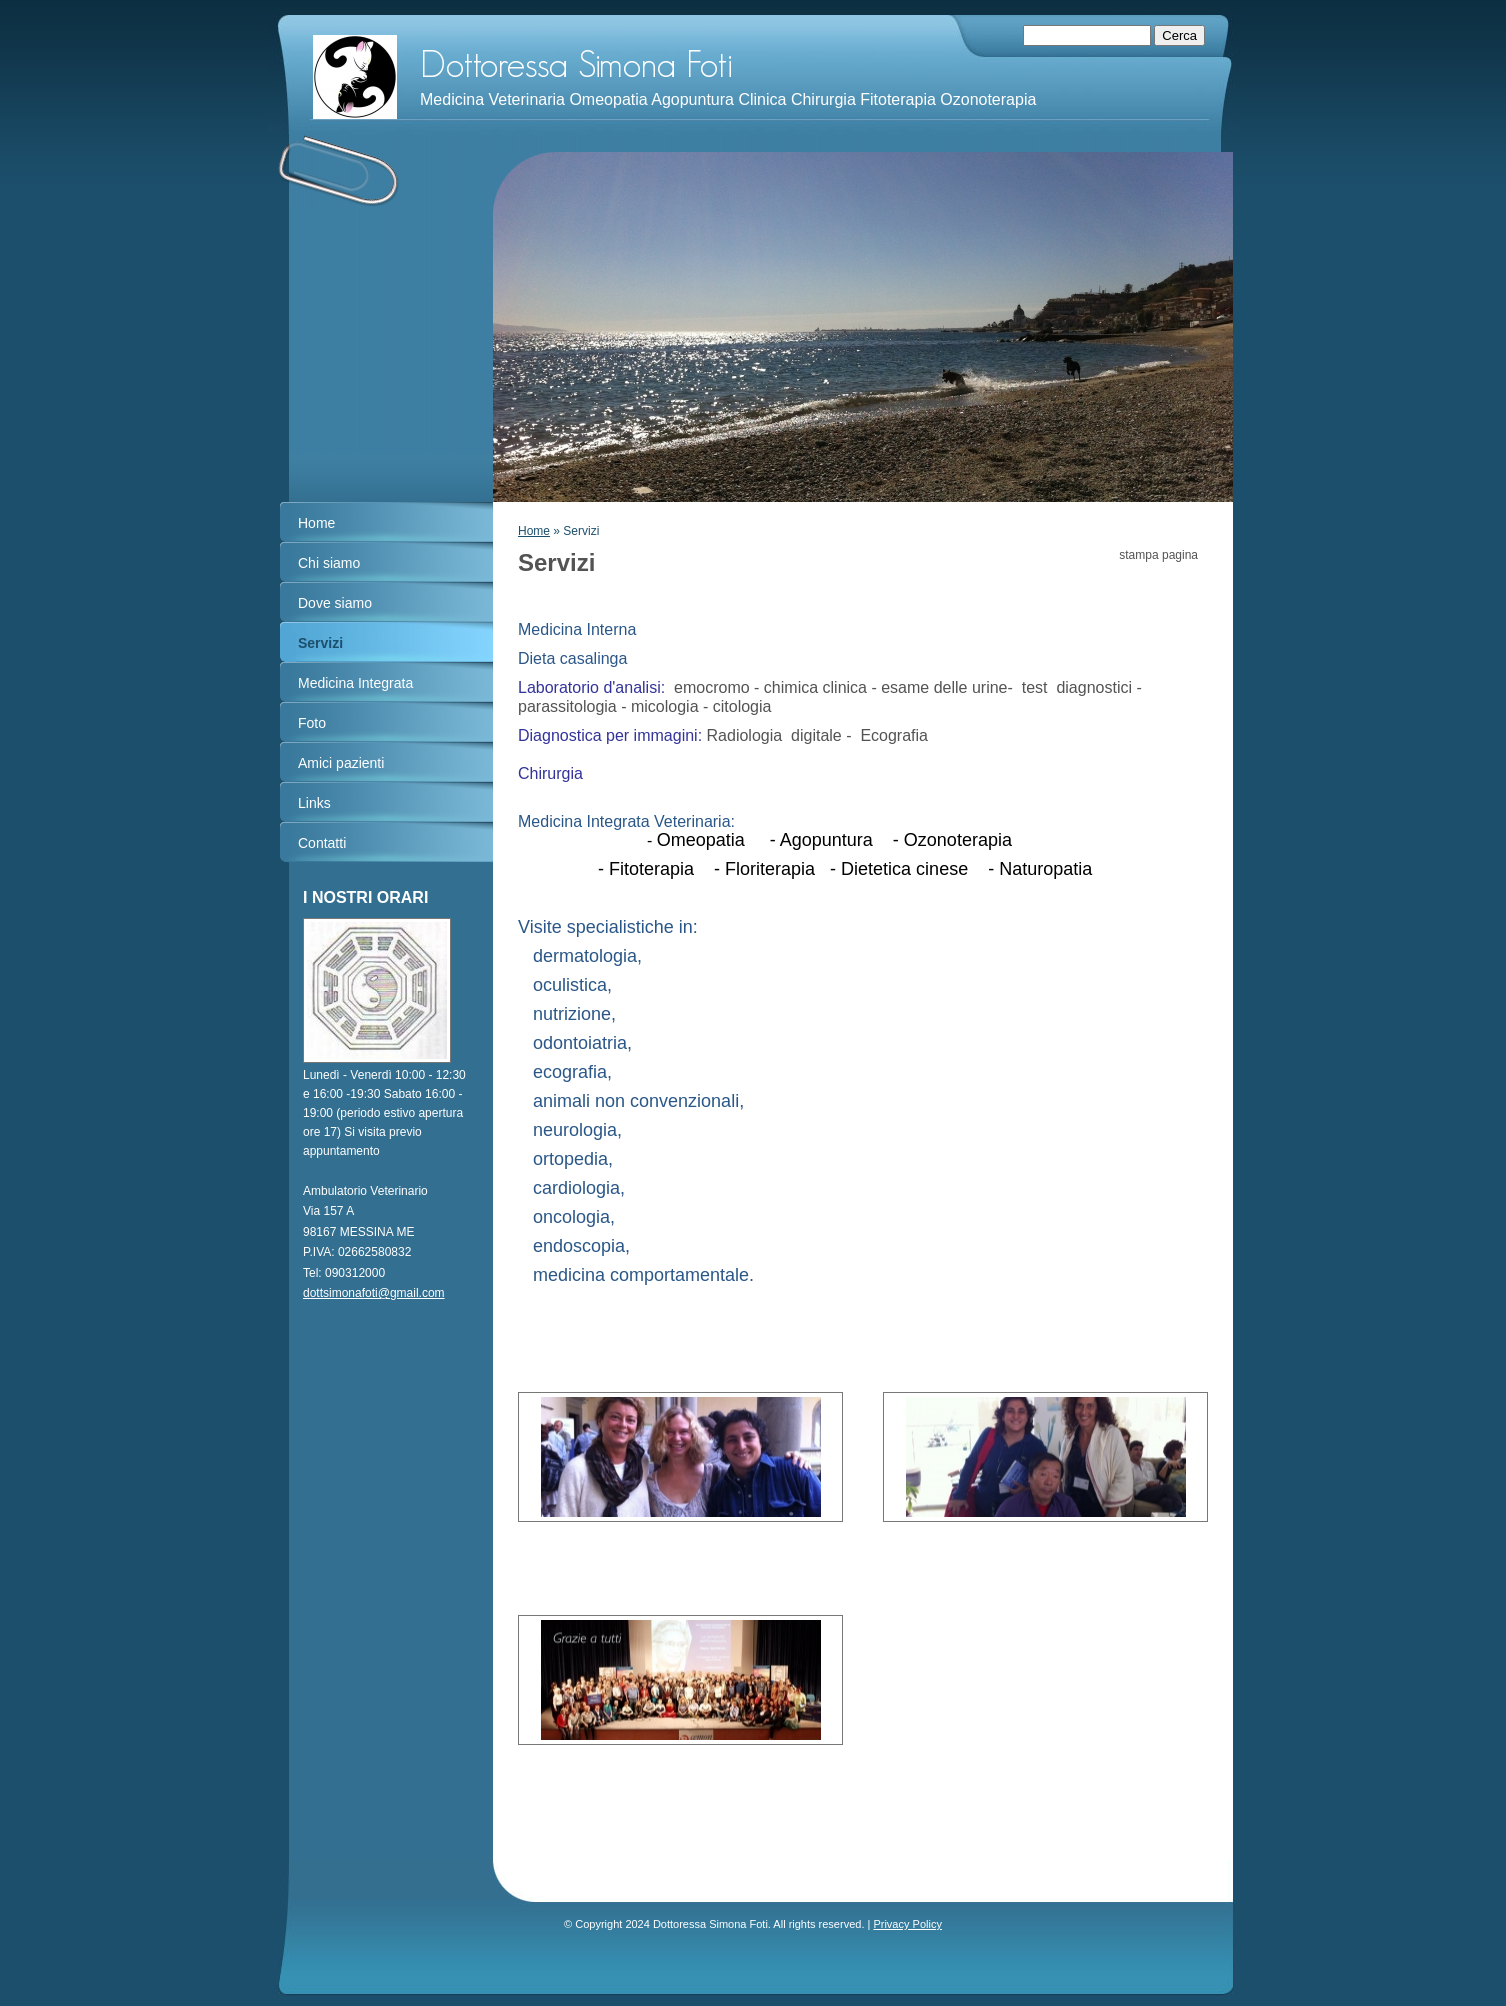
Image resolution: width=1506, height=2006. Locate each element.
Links (314, 803)
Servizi (320, 643)
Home (534, 531)
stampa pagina (1158, 555)
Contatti (322, 843)
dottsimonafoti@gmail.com (374, 1293)
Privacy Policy (907, 1924)
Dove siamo (335, 603)
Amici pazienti (341, 763)
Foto (312, 723)
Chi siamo (329, 563)
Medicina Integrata (355, 683)
